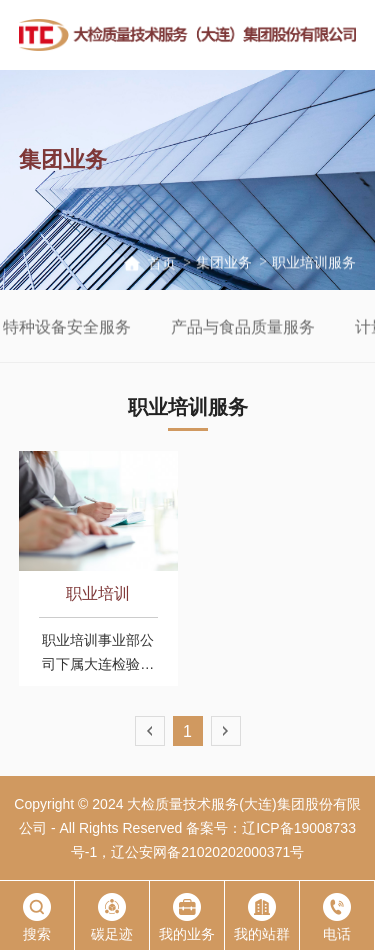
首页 (162, 264)
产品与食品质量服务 (270, 329)
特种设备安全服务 (94, 329)
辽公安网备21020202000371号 (207, 852)
